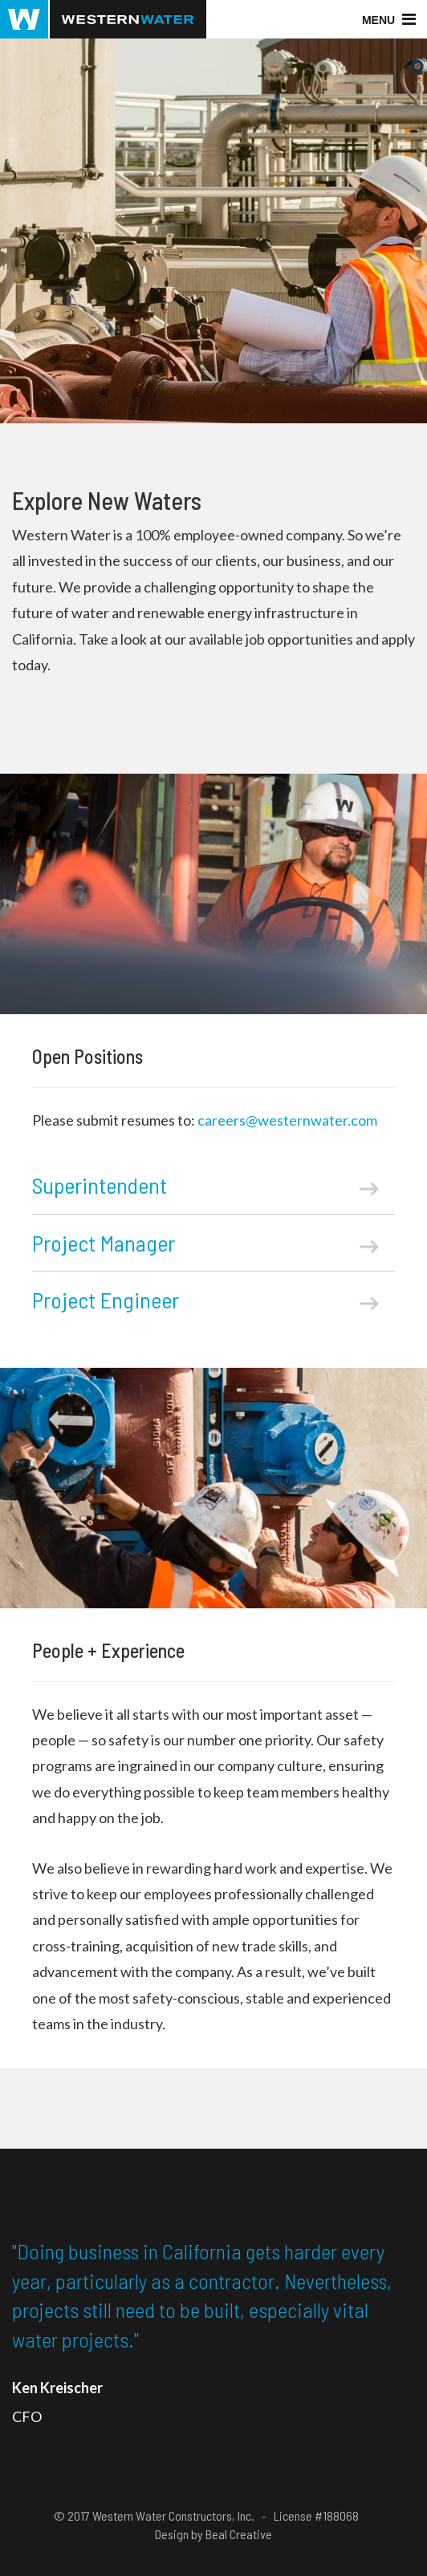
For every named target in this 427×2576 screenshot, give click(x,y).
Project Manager (205, 1242)
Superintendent (205, 1185)
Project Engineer (205, 1299)
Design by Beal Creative (213, 2534)
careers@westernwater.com (287, 1120)
